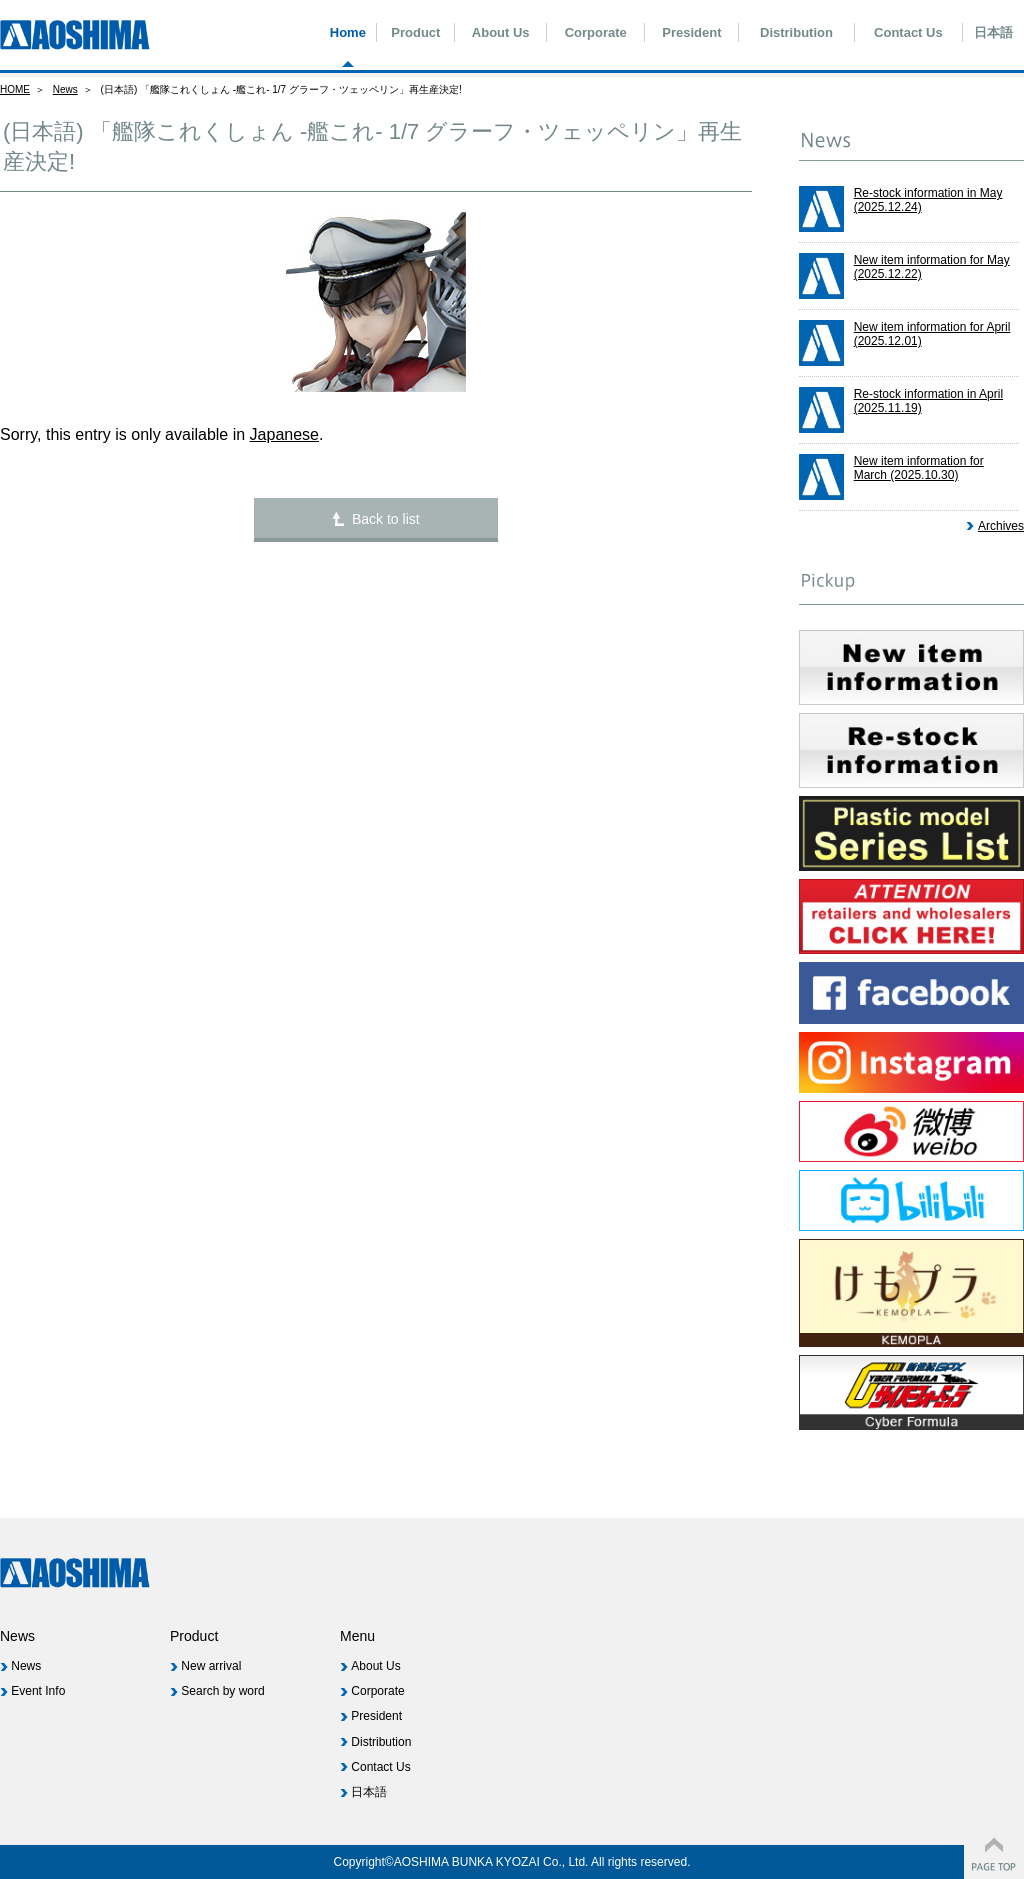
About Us (501, 32)
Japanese (284, 434)
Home (348, 32)
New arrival (211, 1666)
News (65, 89)
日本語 (993, 32)
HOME (15, 89)
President (691, 32)
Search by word (222, 1691)
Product (415, 32)
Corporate (596, 32)
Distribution (796, 32)
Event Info (38, 1691)
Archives (1001, 526)
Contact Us (908, 32)
